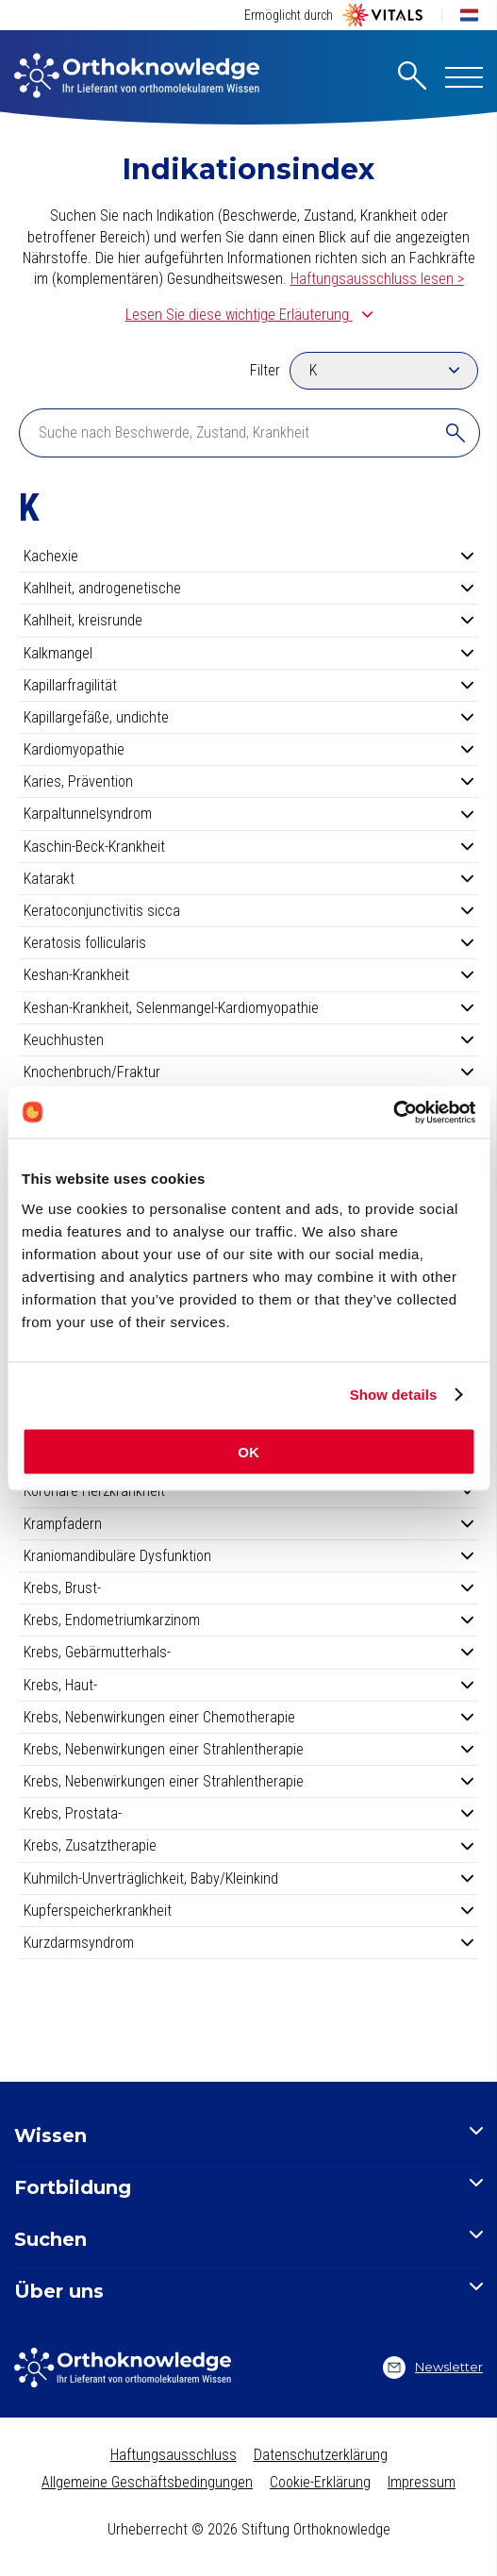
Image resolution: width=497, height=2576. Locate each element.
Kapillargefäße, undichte (248, 717)
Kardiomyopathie (248, 749)
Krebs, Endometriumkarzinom (248, 1620)
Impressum (422, 2482)
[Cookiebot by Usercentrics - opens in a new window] (392, 1112)
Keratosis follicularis (248, 943)
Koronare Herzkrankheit (248, 1491)
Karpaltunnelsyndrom (248, 814)
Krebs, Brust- (248, 1588)
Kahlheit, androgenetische (248, 588)
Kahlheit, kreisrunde (248, 620)
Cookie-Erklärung (320, 2482)
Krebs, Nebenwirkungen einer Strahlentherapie (248, 1749)
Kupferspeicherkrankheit (248, 1911)
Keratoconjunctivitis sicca (248, 911)
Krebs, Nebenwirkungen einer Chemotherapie (248, 1717)
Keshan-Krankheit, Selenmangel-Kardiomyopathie (248, 1008)
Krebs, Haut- (248, 1685)
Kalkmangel (248, 653)
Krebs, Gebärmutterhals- (248, 1652)
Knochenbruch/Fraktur (248, 1072)
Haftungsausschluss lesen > (377, 279)
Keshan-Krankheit (248, 975)
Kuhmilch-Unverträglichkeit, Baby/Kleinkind (248, 1878)
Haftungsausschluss (173, 2455)
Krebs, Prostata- (248, 1813)
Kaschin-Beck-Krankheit (248, 847)
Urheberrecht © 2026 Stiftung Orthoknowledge (249, 2529)
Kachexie (248, 556)
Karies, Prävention (248, 781)
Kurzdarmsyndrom (248, 1943)
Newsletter (433, 2367)
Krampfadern (248, 1524)
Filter (265, 370)
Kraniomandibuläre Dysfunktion (248, 1556)
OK (248, 1451)
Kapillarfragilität (248, 685)
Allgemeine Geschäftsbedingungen (147, 2482)
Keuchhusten (248, 1040)
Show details (394, 1395)
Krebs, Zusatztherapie (248, 1845)
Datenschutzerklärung (321, 2455)
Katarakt (248, 879)
